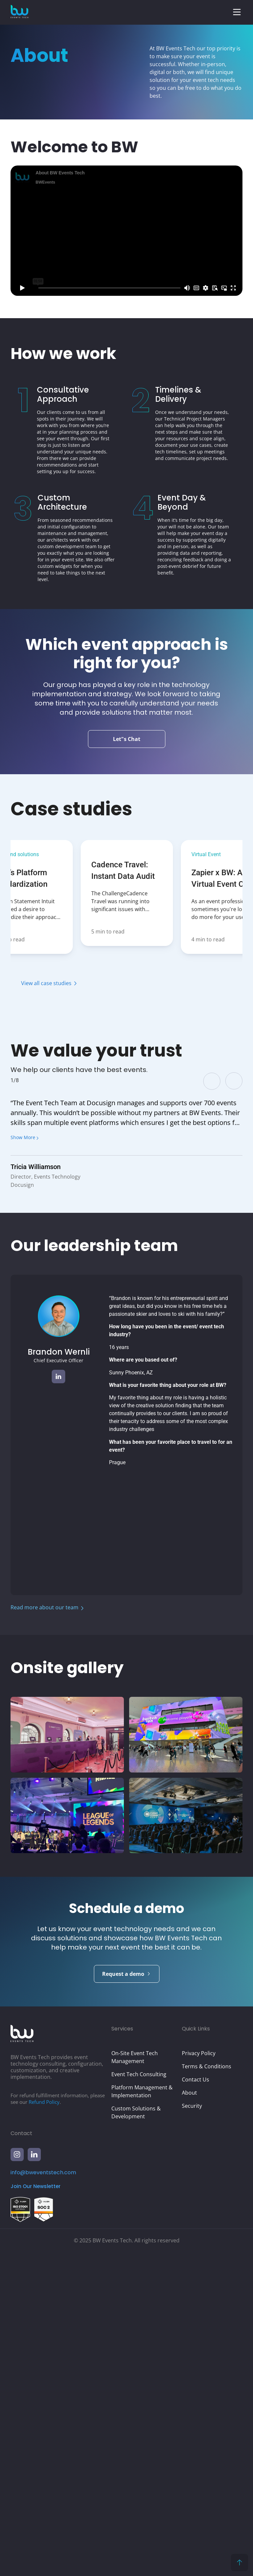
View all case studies (46, 983)
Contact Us (195, 2402)
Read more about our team (44, 1607)
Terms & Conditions (206, 2389)
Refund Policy (44, 2424)
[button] (236, 12)
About (189, 2415)
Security (192, 2428)
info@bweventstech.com (43, 2495)
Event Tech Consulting (138, 2397)
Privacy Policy (198, 2376)
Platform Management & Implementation (142, 2414)
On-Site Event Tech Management (134, 2379)
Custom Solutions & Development (136, 2435)
